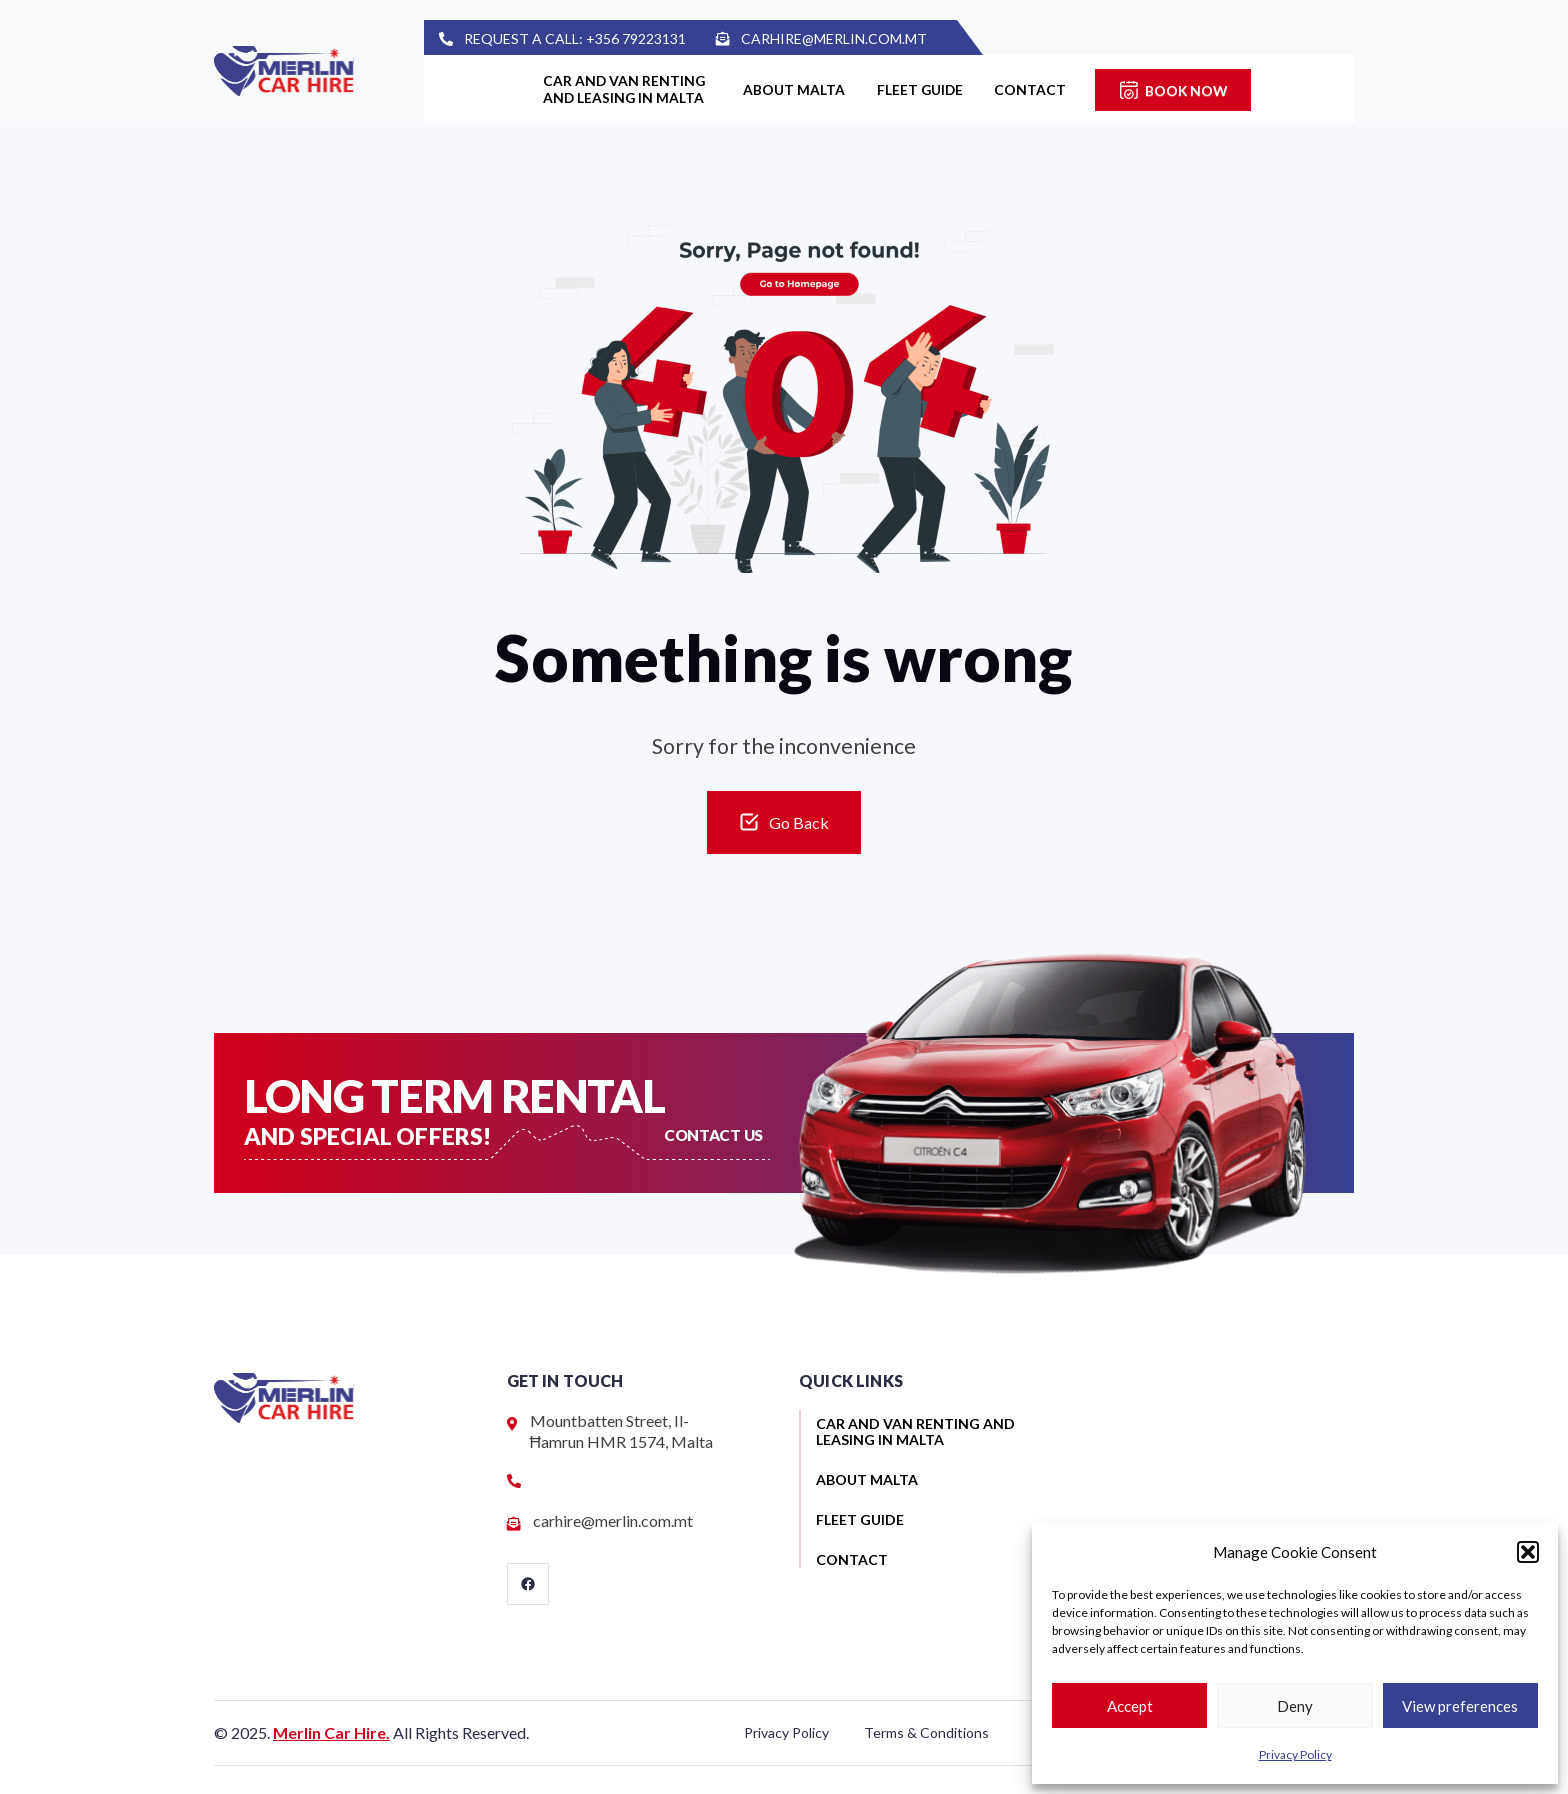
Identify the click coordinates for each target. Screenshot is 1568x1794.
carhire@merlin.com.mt (852, 38)
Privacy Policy (1295, 1754)
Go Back (799, 822)
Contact (1048, 89)
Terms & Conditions (926, 1732)
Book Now (1209, 89)
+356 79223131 (654, 38)
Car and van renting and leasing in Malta (606, 89)
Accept (1130, 1706)
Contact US (715, 1134)
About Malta (793, 89)
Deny (1295, 1706)
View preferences (1460, 1706)
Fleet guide (928, 89)
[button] (1528, 1552)
